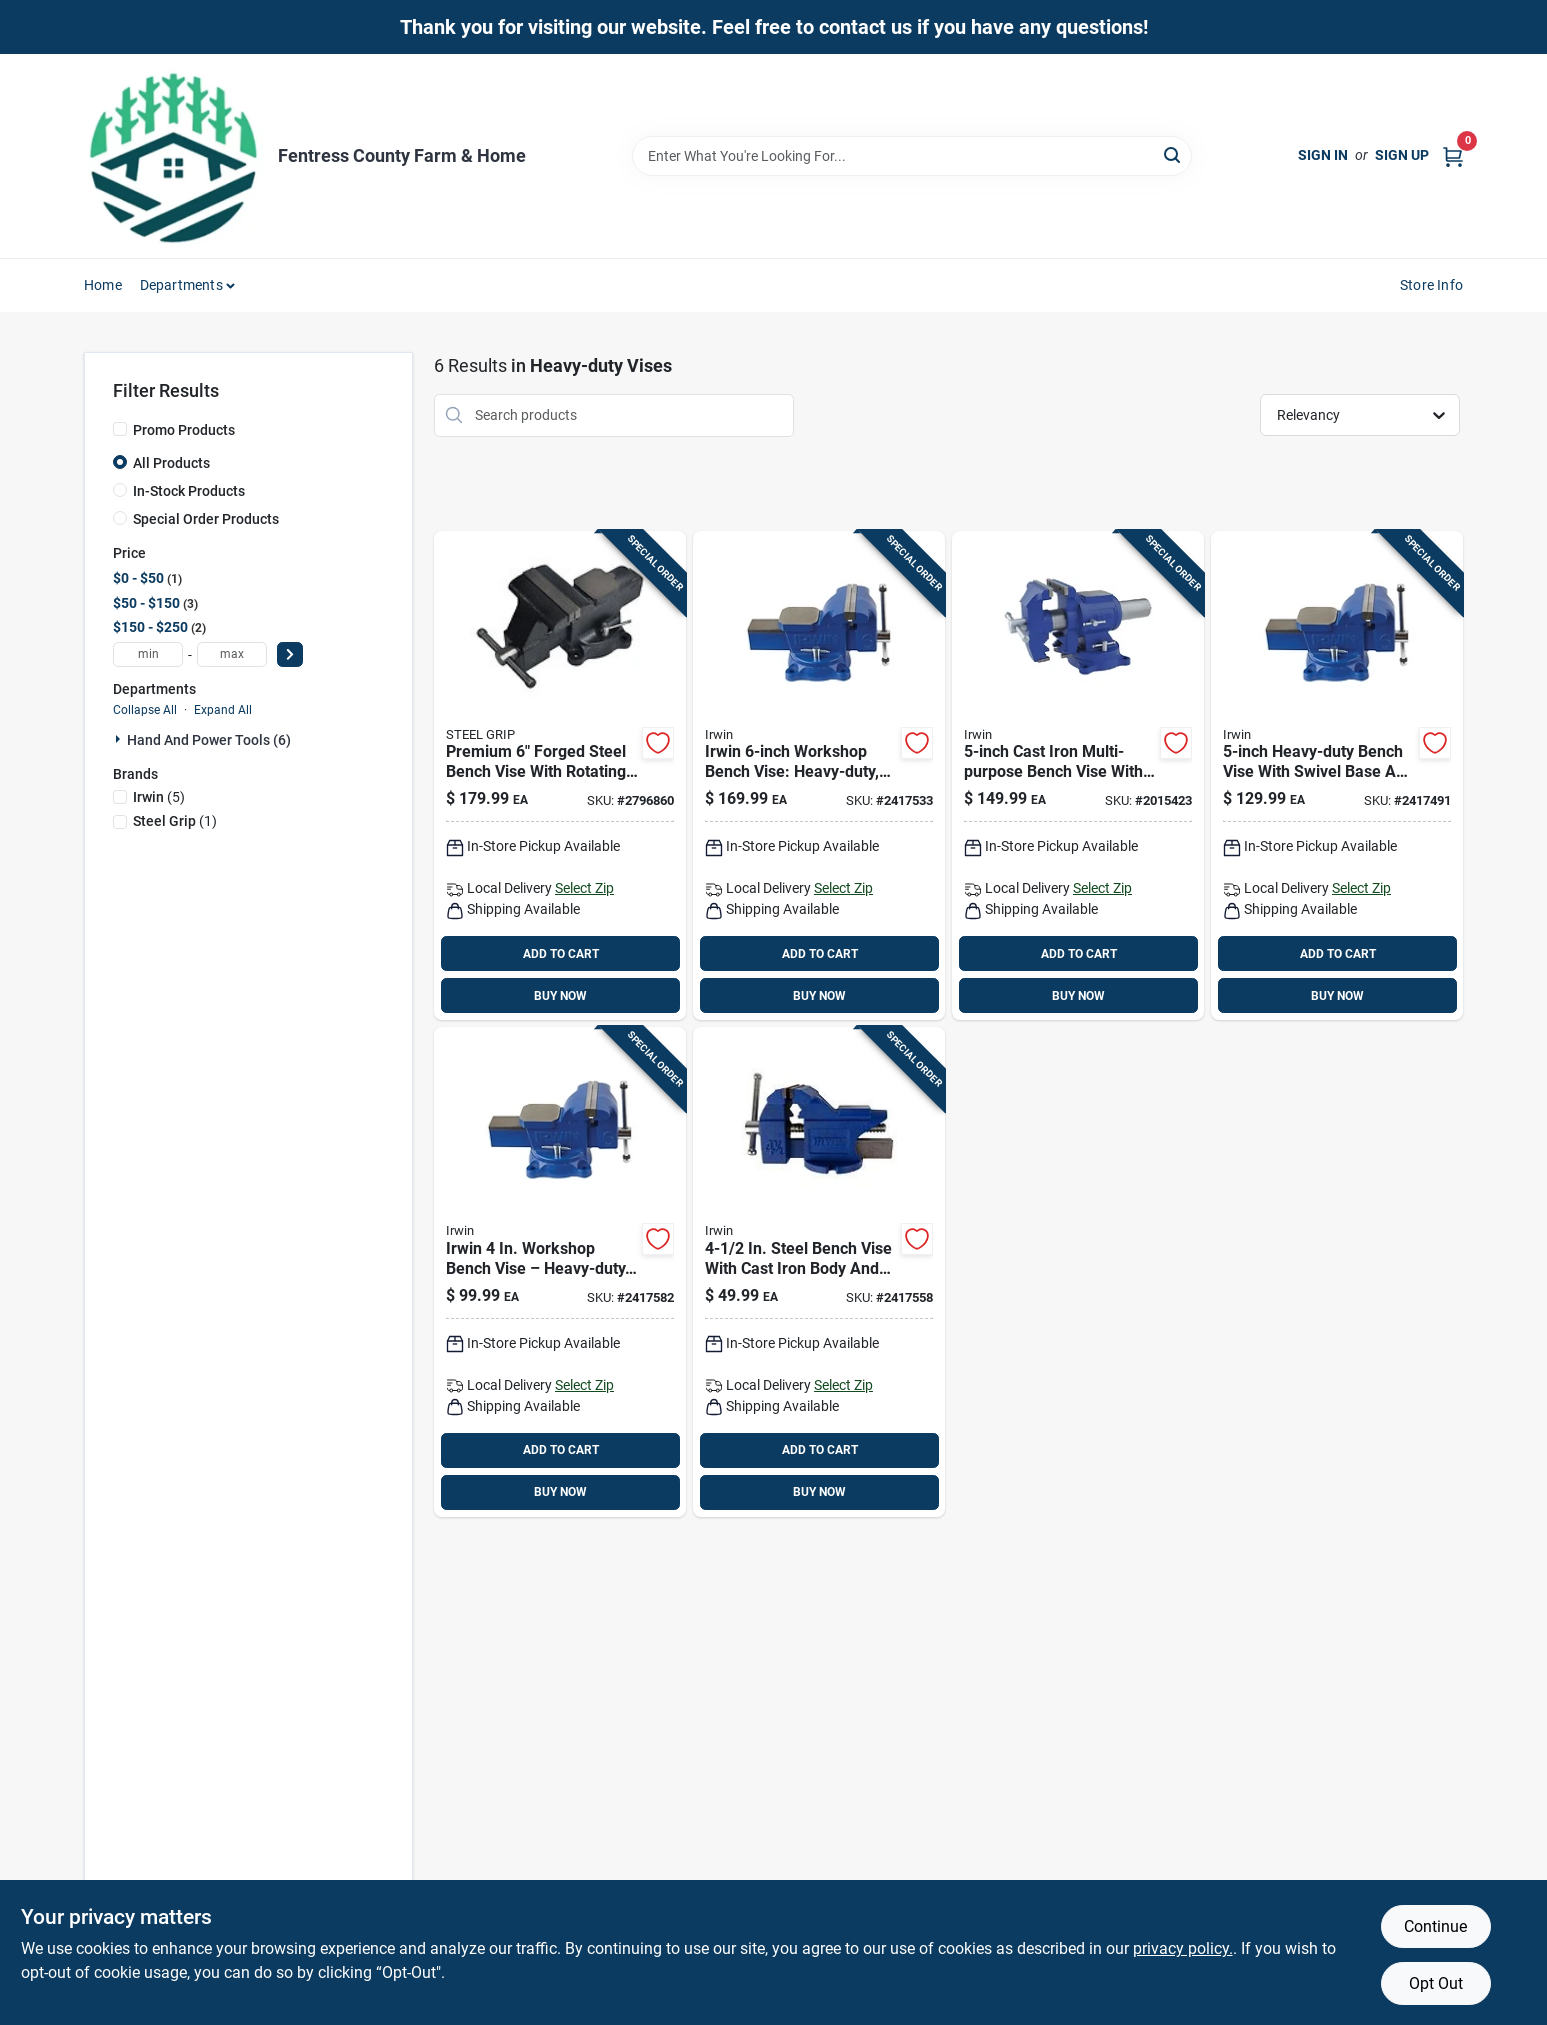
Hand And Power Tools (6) (209, 740)
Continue (1435, 1926)
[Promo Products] (120, 429)
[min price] (148, 654)
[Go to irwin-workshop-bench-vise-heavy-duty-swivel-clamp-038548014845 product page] (560, 1272)
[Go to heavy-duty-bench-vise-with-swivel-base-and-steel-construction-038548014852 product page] (1337, 776)
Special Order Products (206, 519)
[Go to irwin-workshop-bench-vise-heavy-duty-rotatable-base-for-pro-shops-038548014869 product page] (819, 776)
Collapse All (145, 710)
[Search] (1173, 154)
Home (103, 285)
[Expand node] (120, 739)
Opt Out (1436, 1983)
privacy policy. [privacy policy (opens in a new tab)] (1183, 1948)
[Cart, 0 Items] (1453, 155)
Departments (181, 285)
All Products (171, 463)
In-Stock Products (189, 491)
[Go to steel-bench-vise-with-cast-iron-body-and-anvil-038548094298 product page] (819, 1272)
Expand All (223, 710)
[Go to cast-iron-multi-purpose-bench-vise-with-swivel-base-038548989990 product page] (1078, 776)
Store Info (1431, 285)
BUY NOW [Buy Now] (560, 996)
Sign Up (1402, 155)
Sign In (1323, 155)
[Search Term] (912, 156)
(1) (175, 821)
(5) (159, 797)
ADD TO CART (561, 954)
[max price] (232, 654)
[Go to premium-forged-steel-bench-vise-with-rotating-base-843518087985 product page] (560, 776)
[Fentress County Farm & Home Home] (174, 156)
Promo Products (184, 430)
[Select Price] (290, 654)
